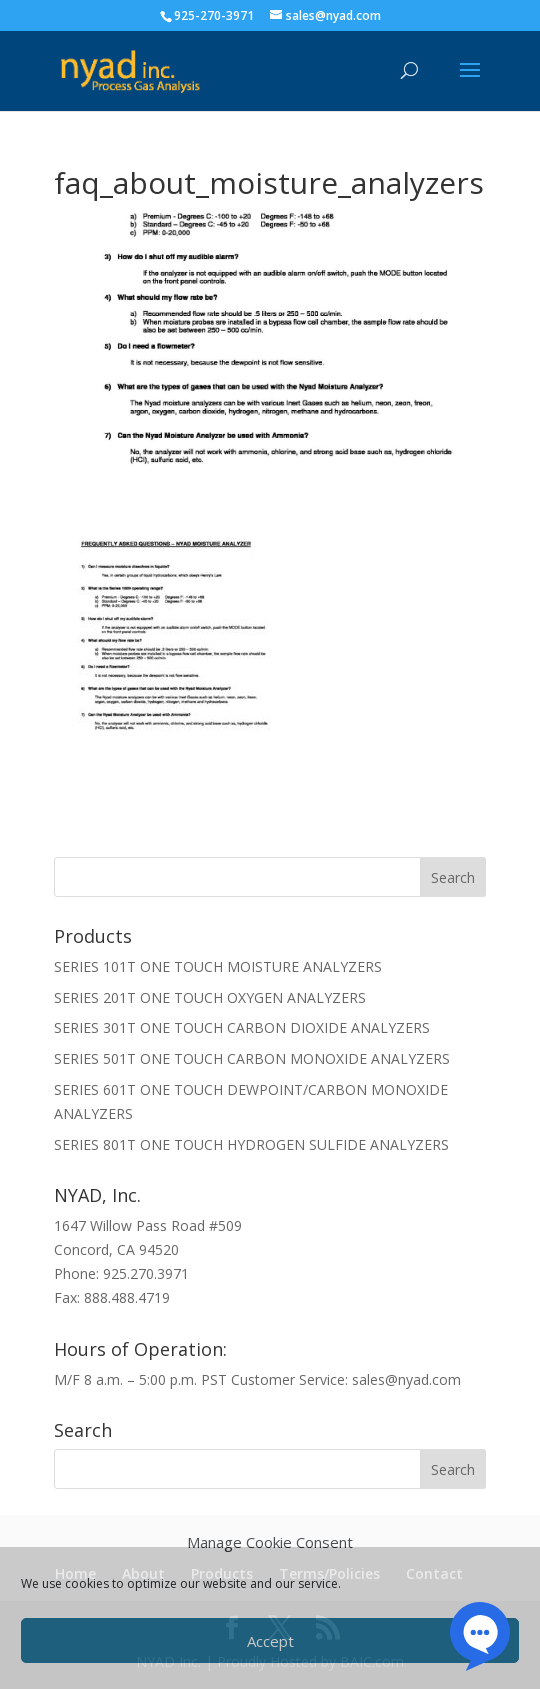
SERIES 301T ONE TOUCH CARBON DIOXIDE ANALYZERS (242, 1027)
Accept (270, 1641)
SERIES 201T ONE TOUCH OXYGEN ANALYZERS (210, 997)
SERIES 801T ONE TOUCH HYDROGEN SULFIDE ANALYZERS (251, 1144)
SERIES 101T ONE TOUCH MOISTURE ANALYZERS (218, 966)
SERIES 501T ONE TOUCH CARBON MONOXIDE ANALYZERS (252, 1058)
